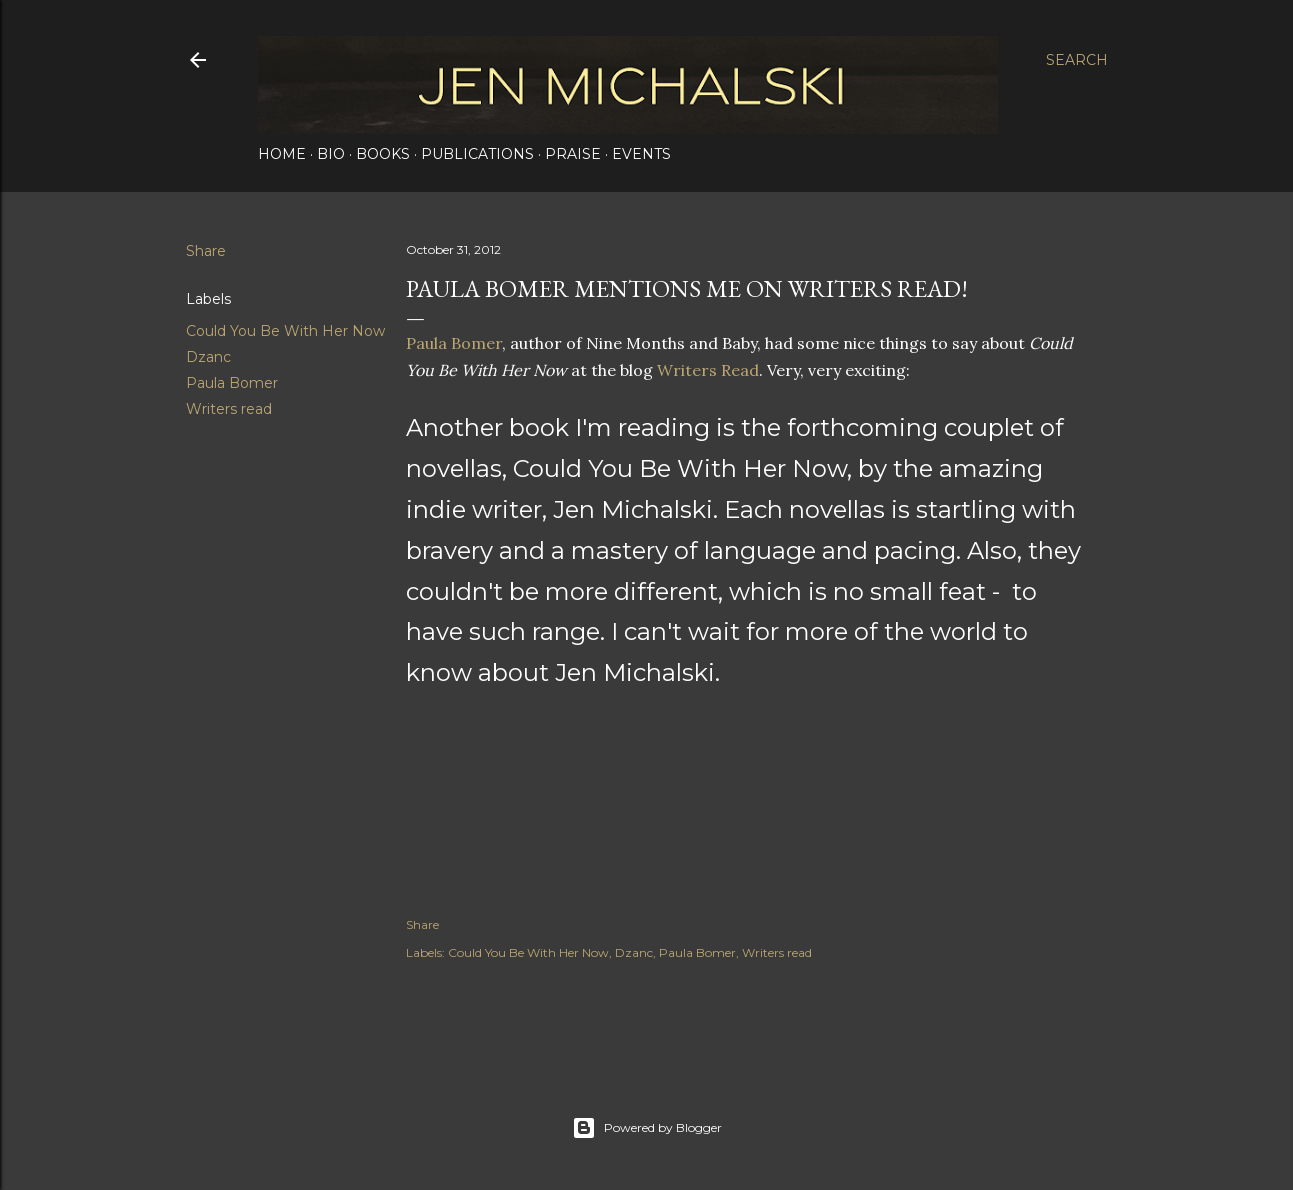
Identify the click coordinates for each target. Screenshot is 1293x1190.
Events (641, 154)
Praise (573, 154)
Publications (477, 154)
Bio (331, 154)
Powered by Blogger (647, 1128)
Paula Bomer (232, 383)
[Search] (1077, 60)
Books (383, 154)
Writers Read (708, 370)
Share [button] (206, 251)
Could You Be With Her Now (285, 331)
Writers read (229, 409)
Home (282, 154)
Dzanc (208, 357)
